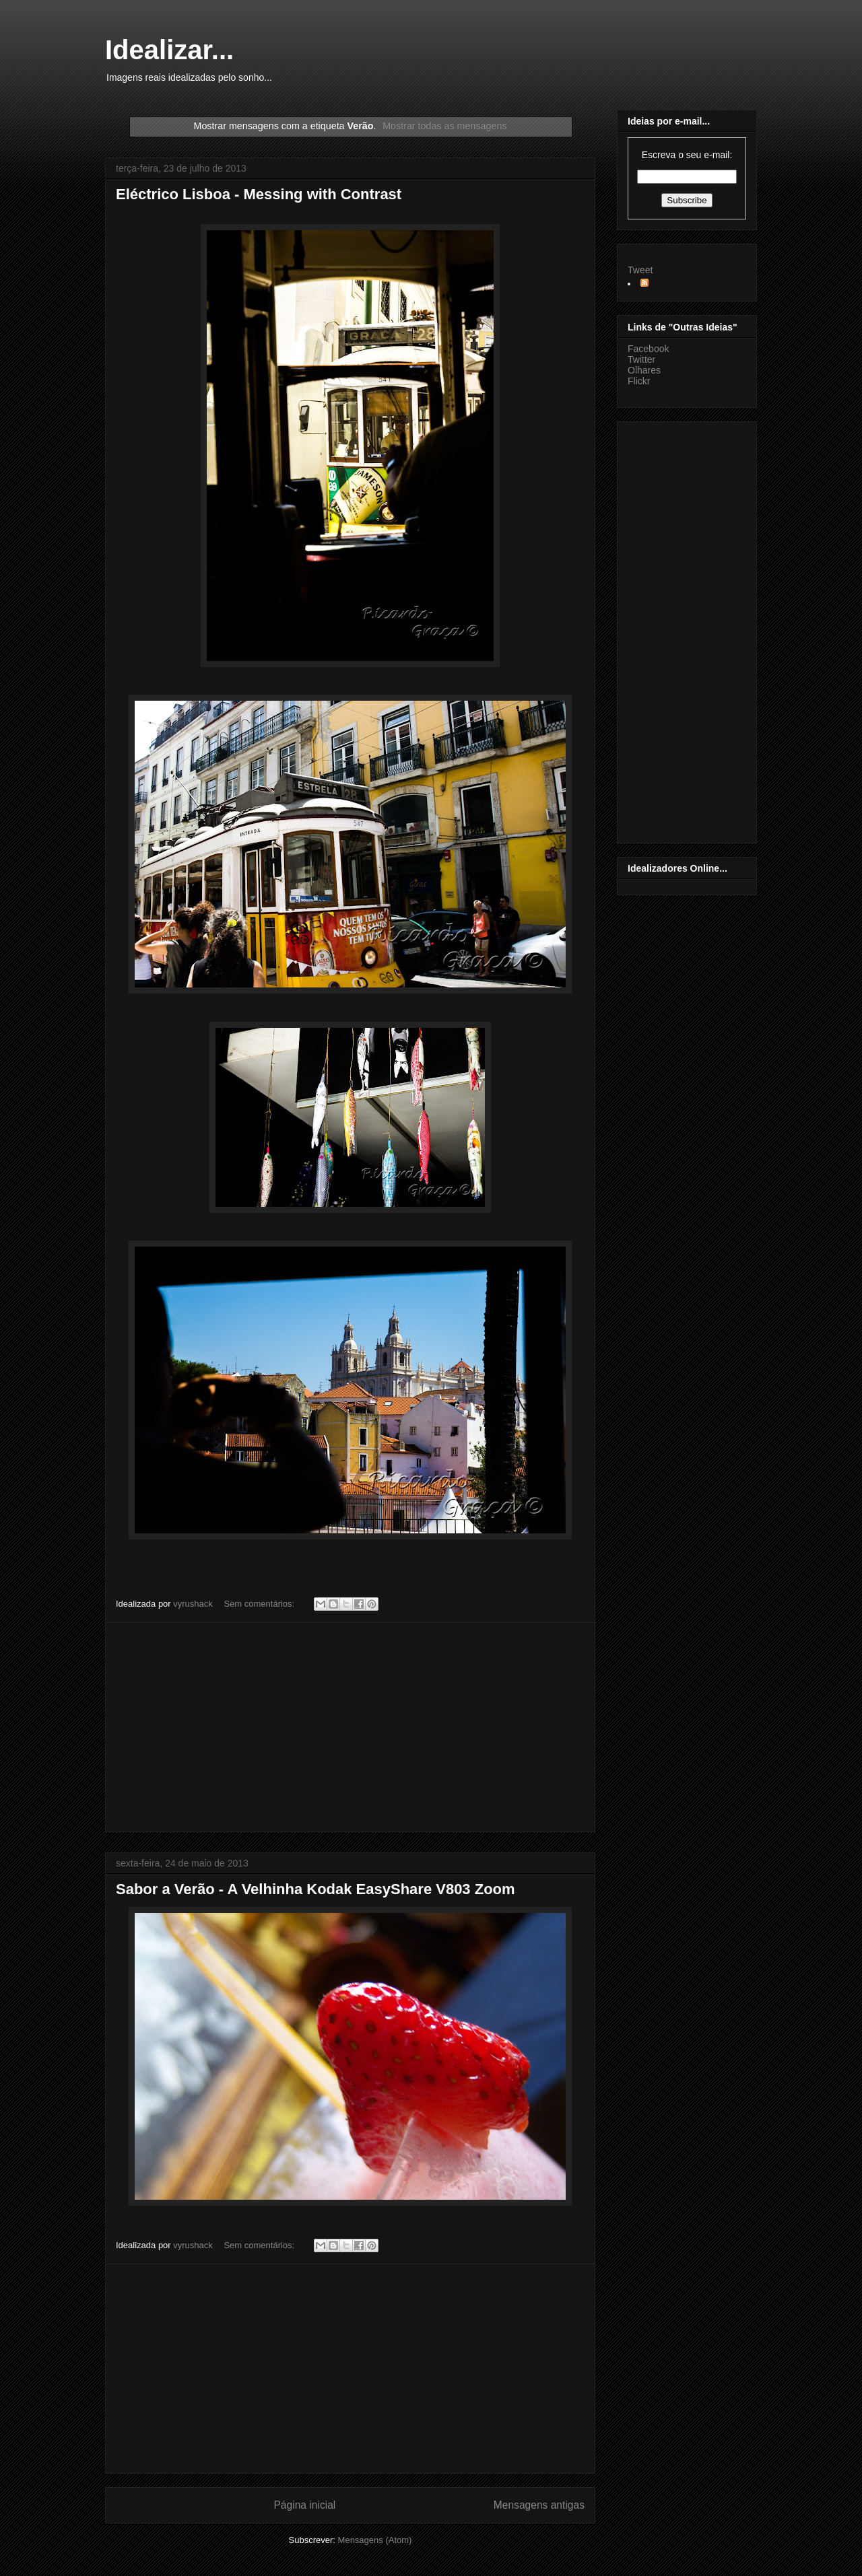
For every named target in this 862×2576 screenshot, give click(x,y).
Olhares (644, 370)
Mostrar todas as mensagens (444, 125)
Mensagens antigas (539, 2505)
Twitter (641, 359)
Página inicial (304, 2505)
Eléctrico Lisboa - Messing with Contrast (258, 194)
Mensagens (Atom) (375, 2540)
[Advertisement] (350, 1727)
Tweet (640, 270)
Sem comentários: (260, 1604)
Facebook (648, 348)
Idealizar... (169, 50)
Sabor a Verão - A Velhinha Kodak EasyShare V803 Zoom (315, 1889)
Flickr (639, 381)
